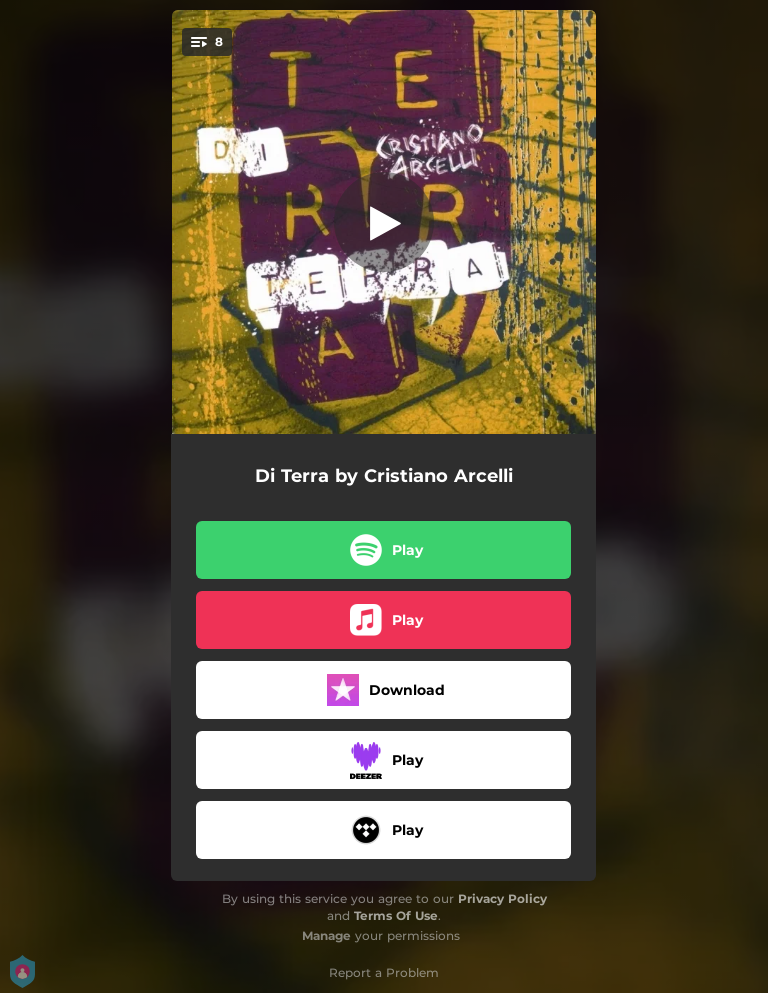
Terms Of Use (396, 915)
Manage (326, 935)
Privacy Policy (502, 898)
